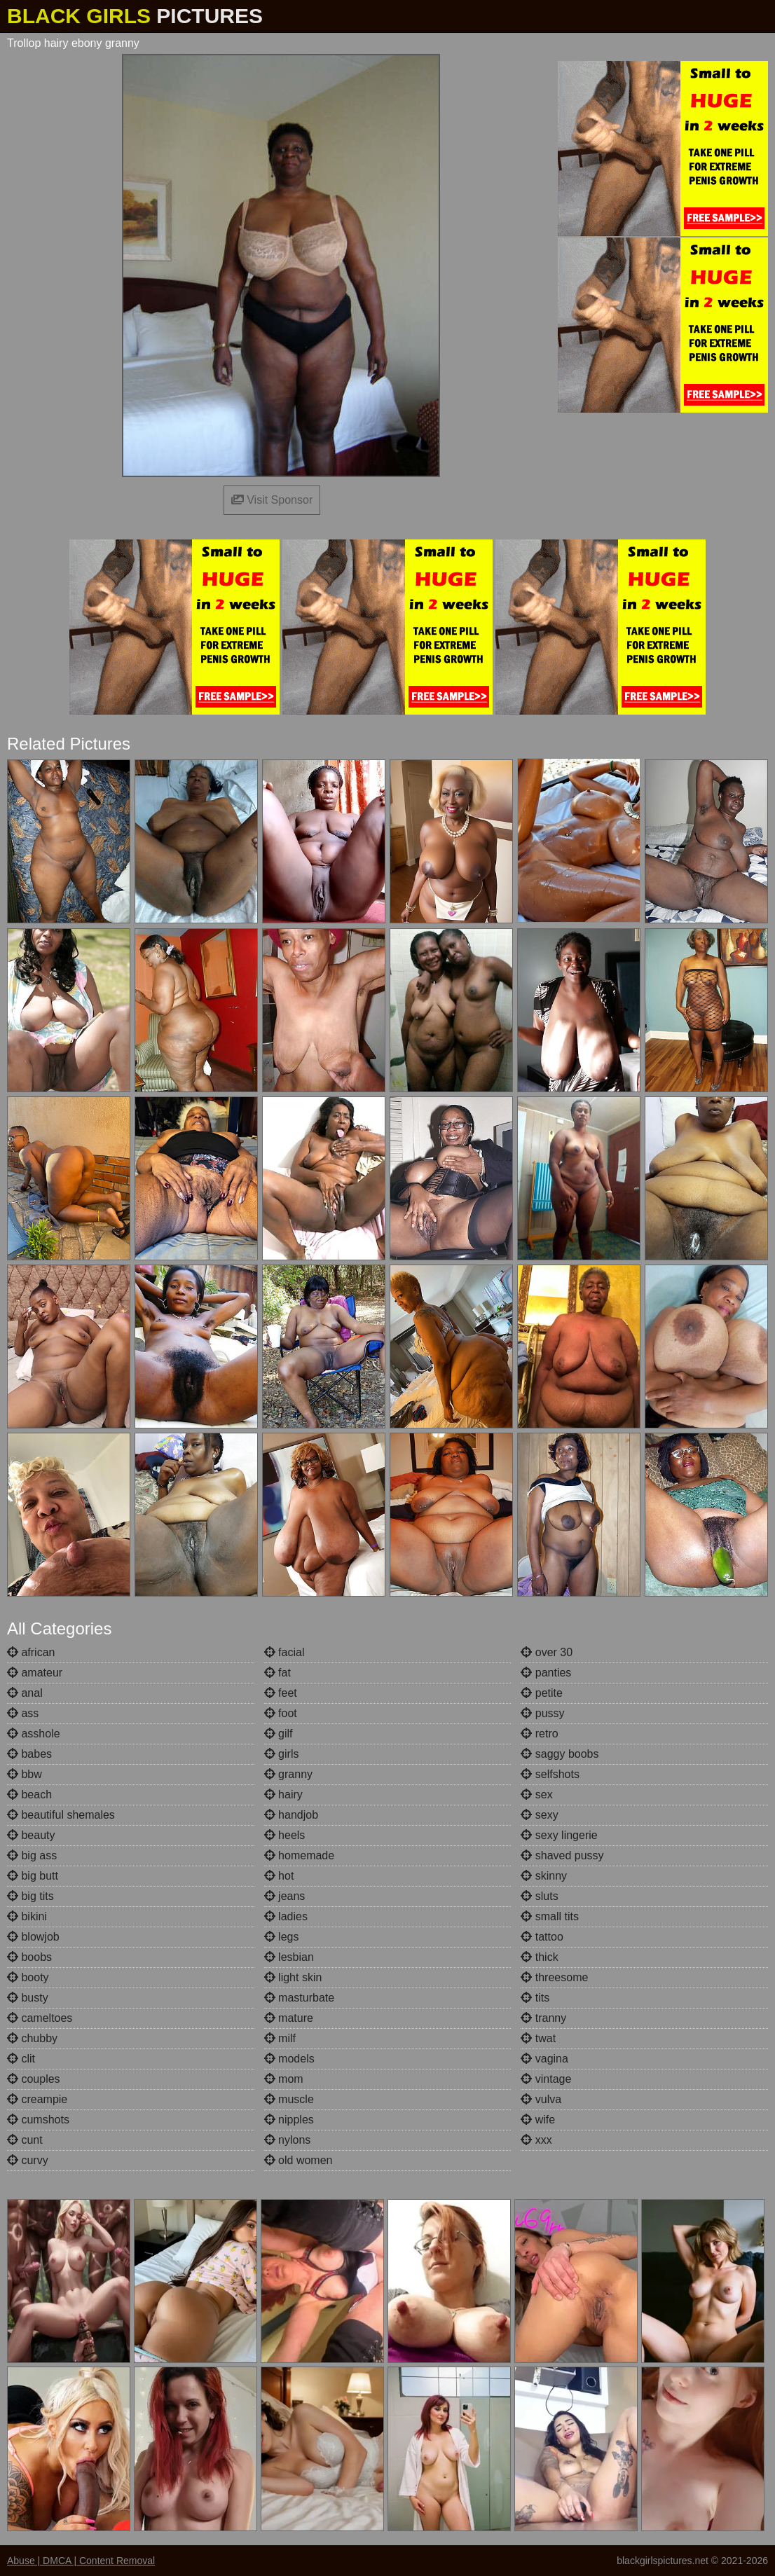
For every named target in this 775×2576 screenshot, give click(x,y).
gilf (278, 1734)
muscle (289, 2099)
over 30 (546, 1652)
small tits (550, 1916)
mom (283, 2079)
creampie (37, 2099)
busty (27, 1998)
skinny (544, 1876)
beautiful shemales (61, 1815)
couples (33, 2079)
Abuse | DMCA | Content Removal (81, 2560)
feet (280, 1693)
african (31, 1652)
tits (535, 1998)
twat (538, 2038)
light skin (293, 1977)
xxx (536, 2140)
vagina (544, 2059)
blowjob (33, 1937)
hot (279, 1876)
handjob (291, 1815)
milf (280, 2038)
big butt (32, 1876)
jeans (285, 1896)
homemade (299, 1855)
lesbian (289, 1957)
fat (277, 1673)
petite (542, 1693)
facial (284, 1652)
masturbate (299, 1998)
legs (281, 1937)
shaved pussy (562, 1855)
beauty (31, 1835)
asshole (33, 1734)
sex (536, 1794)
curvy (27, 2160)
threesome (554, 1977)
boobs (29, 1957)
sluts (539, 1896)
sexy (539, 1815)
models (289, 2059)
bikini (27, 1916)
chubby (32, 2038)
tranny (543, 2018)
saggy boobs (559, 1754)
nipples (289, 2120)
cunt (25, 2140)
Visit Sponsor (272, 500)
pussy (542, 1713)
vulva (541, 2099)
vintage (546, 2079)
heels (285, 1835)
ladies (286, 1916)
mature (288, 2018)
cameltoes (39, 2018)
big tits (30, 1896)
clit (21, 2059)
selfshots (550, 1774)
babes (29, 1754)
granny (288, 1774)
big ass (32, 1855)
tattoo (542, 1937)
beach (29, 1794)
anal (25, 1693)
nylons (287, 2140)
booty (28, 1977)
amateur (34, 1673)
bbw (24, 1774)
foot (280, 1713)
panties (546, 1673)
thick (539, 1957)
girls (281, 1754)
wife (538, 2120)
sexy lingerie (559, 1835)
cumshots (38, 2120)
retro (539, 1734)
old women (298, 2160)
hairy (283, 1794)
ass (23, 1713)
